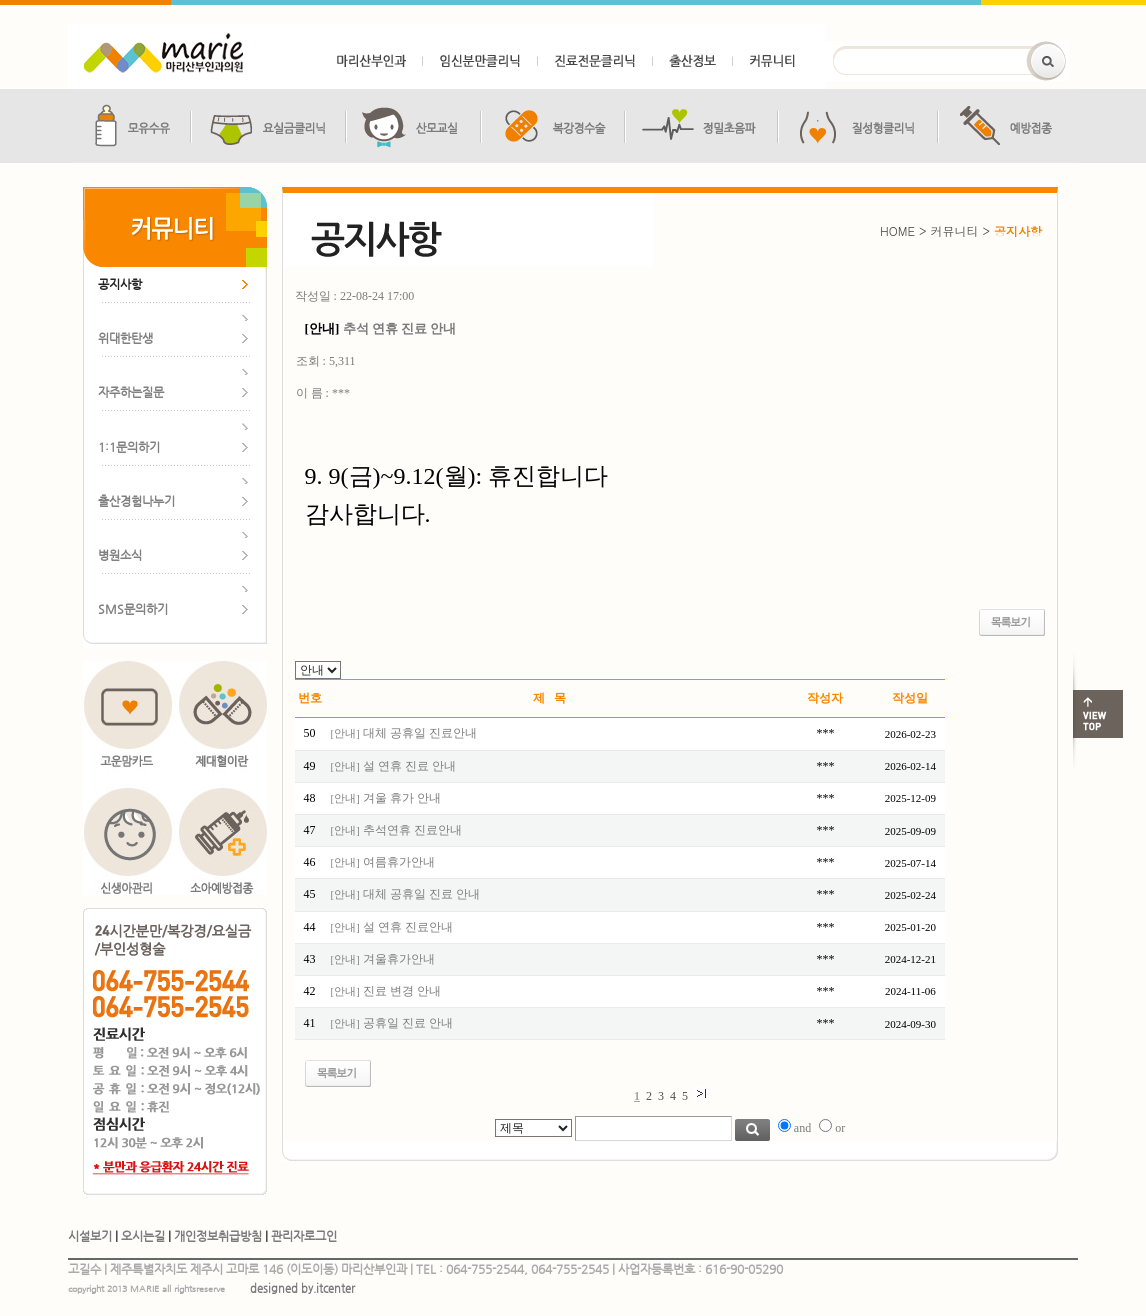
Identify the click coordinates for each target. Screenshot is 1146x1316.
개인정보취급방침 (218, 1236)
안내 (345, 733)
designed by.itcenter (302, 1288)
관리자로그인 (304, 1236)
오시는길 (143, 1236)
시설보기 (90, 1236)
